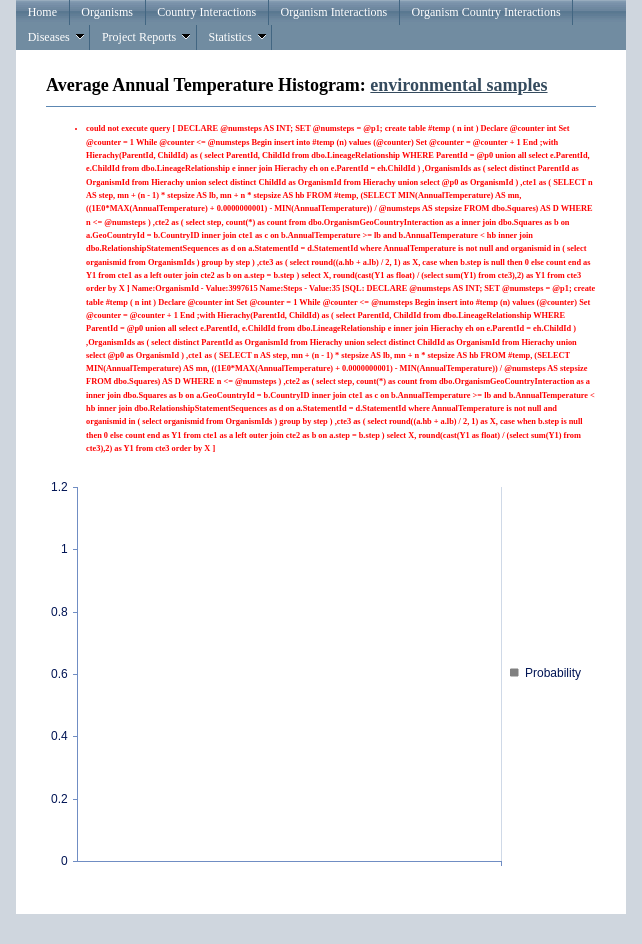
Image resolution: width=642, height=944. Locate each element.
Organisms (107, 12)
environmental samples (458, 85)
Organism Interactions (334, 12)
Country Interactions (206, 12)
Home (42, 12)
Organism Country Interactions (486, 12)
